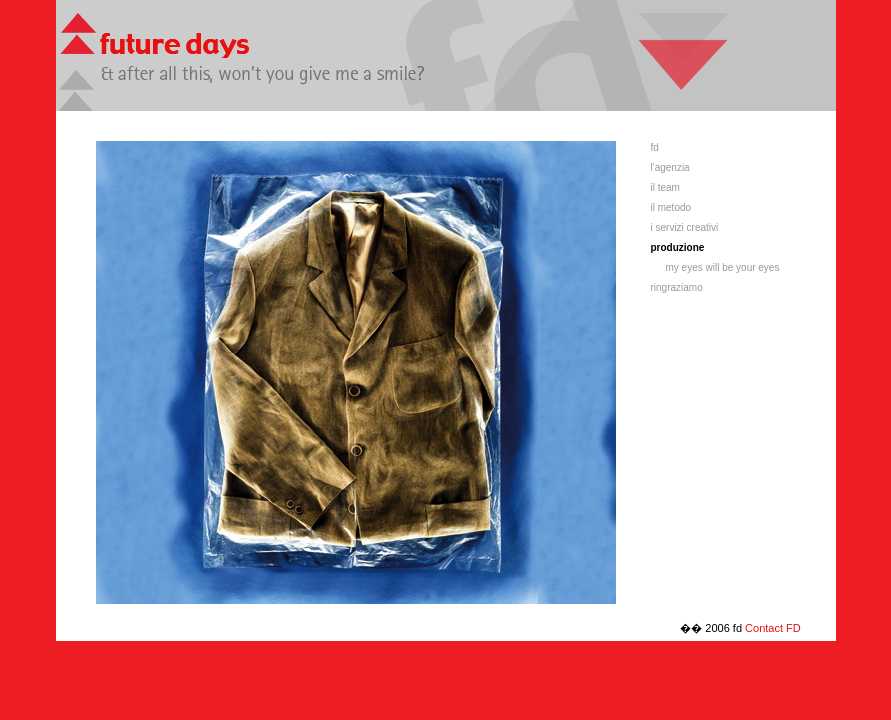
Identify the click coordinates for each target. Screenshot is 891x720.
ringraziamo (677, 287)
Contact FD (773, 628)
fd (655, 147)
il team (665, 187)
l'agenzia (670, 167)
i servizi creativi (685, 227)
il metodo (671, 207)
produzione (678, 247)
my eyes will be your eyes (723, 267)
